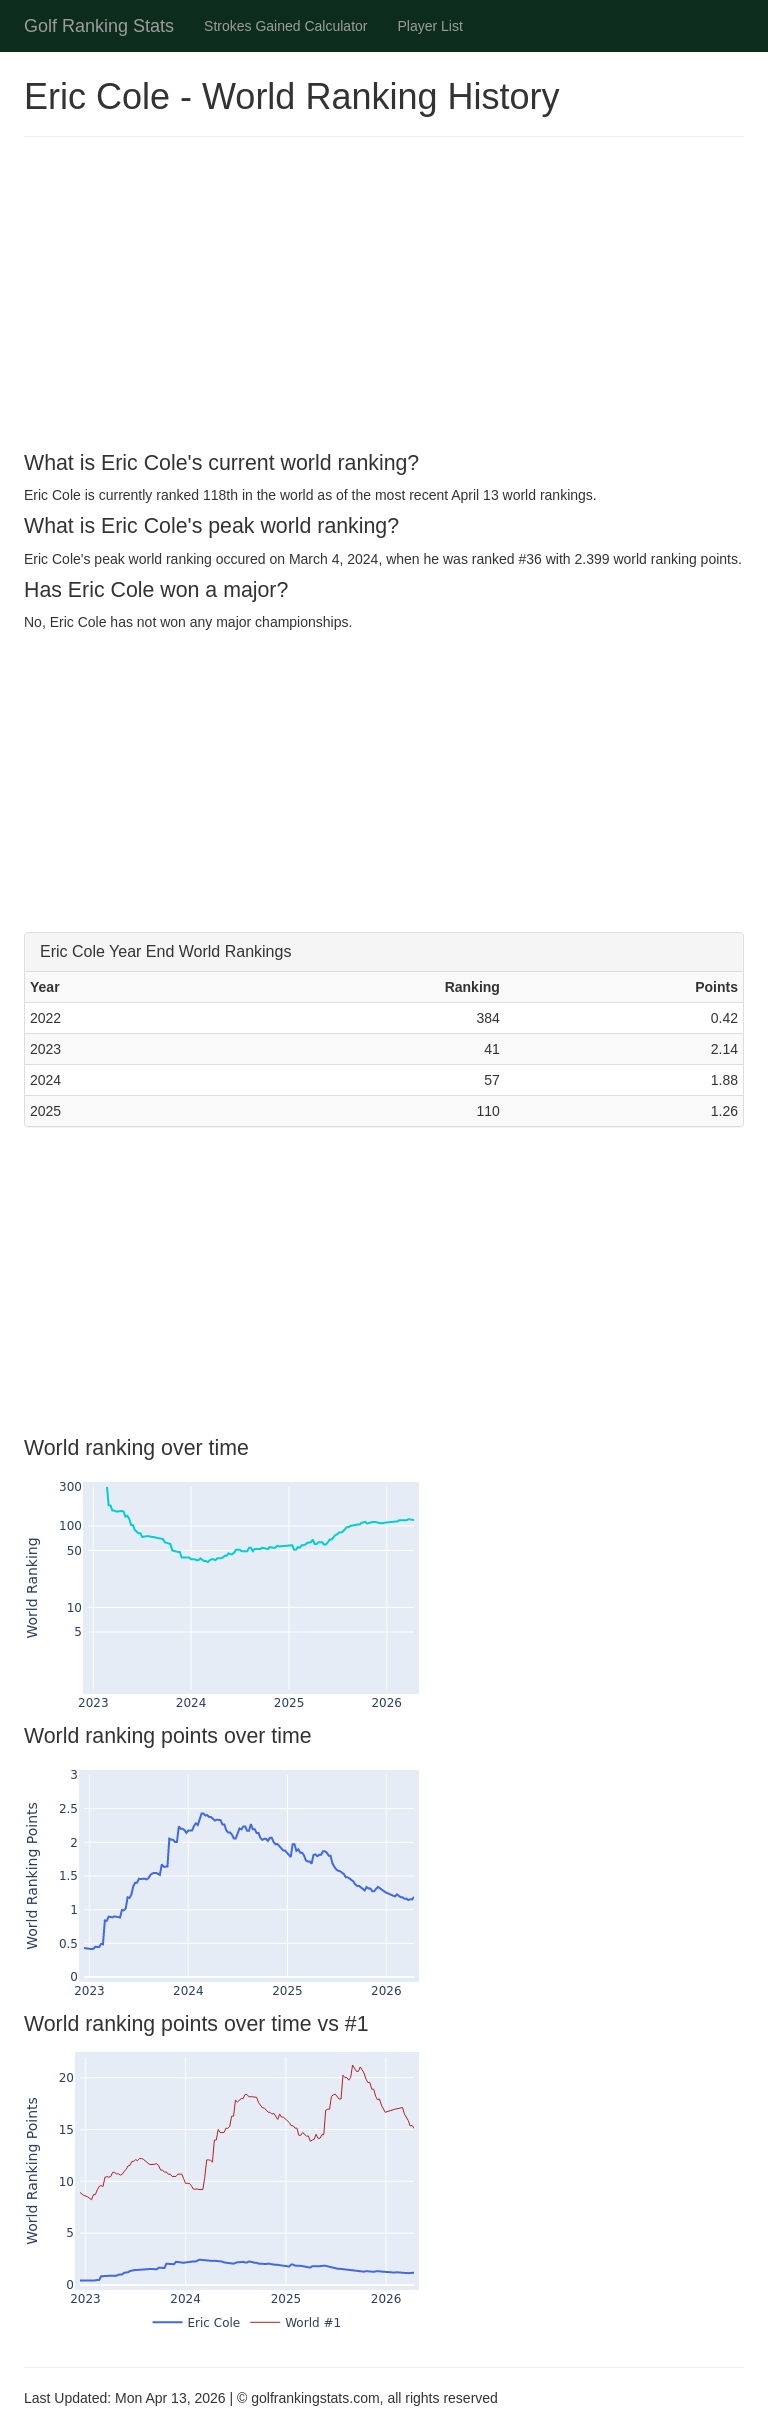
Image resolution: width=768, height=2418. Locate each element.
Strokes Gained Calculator (285, 26)
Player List (430, 26)
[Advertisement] (384, 297)
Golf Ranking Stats (99, 26)
